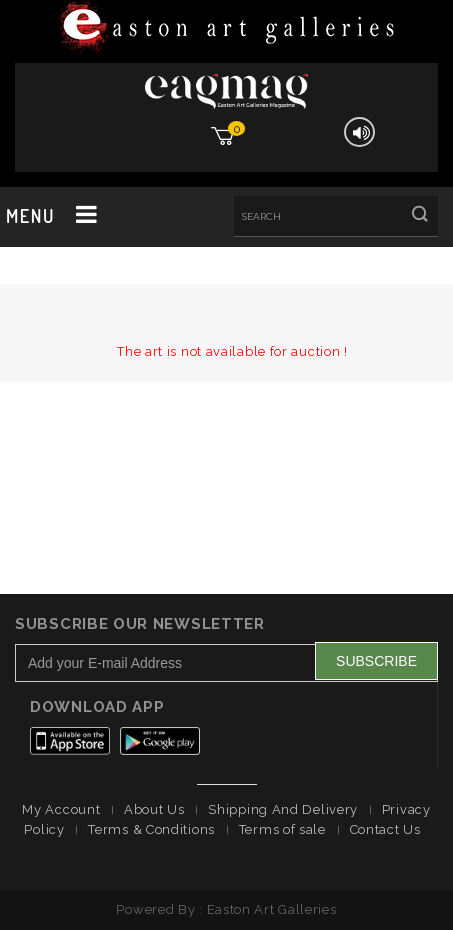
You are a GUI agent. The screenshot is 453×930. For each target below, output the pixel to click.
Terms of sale (282, 829)
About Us (154, 809)
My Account (61, 809)
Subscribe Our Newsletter (140, 624)
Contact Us (385, 829)
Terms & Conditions (151, 829)
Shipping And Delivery (283, 809)
